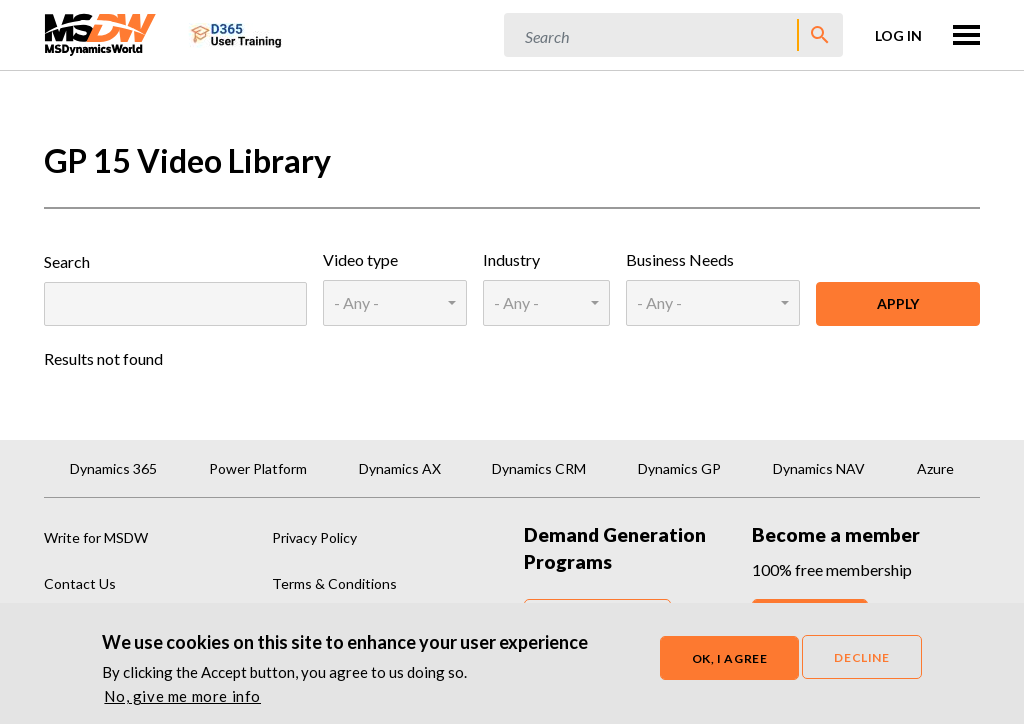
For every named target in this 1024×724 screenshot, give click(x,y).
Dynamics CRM (539, 468)
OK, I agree (730, 660)
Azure (935, 468)
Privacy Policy (314, 537)
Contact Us (80, 583)
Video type (360, 259)
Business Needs (680, 259)
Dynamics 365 (113, 468)
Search (67, 261)
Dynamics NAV (819, 468)
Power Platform (258, 468)
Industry (511, 259)
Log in (898, 35)
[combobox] (395, 303)
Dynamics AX (400, 468)
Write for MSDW (96, 537)
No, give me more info (182, 698)
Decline (861, 659)
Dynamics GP (679, 468)
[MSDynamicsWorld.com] (100, 32)
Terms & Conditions (334, 583)
